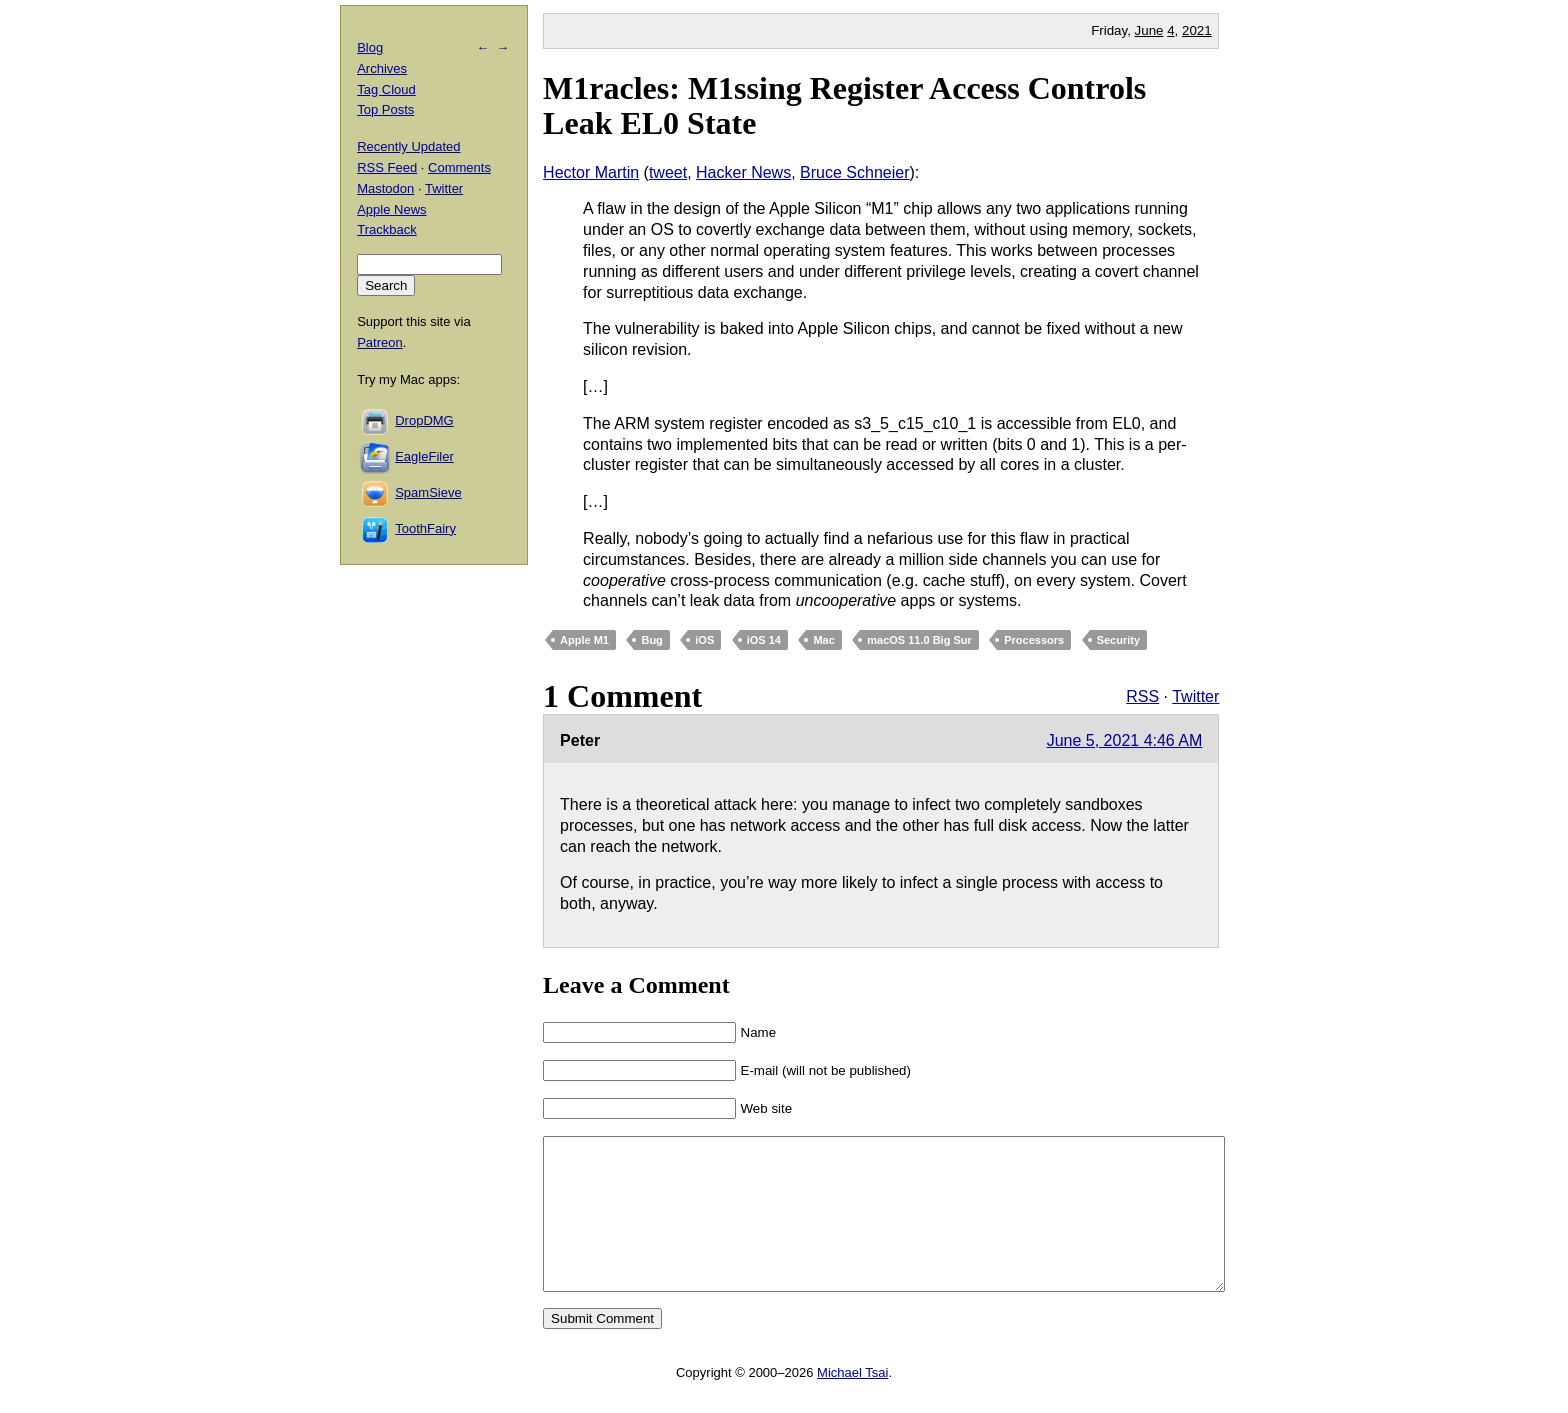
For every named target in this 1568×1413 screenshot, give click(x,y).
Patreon (380, 342)
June (1149, 30)
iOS (704, 640)
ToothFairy (425, 528)
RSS (1142, 696)
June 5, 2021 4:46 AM (1125, 740)
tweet (668, 172)
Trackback (386, 229)
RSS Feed (387, 167)
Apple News (391, 209)
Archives (382, 68)
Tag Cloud (386, 89)
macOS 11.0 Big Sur (919, 640)
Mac (823, 640)
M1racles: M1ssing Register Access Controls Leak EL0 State (844, 105)
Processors (1034, 640)
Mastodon (385, 188)
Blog (370, 47)
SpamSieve (428, 492)
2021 (1197, 30)
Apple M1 (584, 640)
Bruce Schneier (854, 172)
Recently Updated (408, 146)
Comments (459, 167)
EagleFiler (424, 456)
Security (1118, 640)
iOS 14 (764, 640)
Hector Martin (591, 172)
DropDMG (424, 420)
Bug (651, 640)
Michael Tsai (852, 1402)
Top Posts (385, 109)
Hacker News (743, 172)
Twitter (1195, 696)
